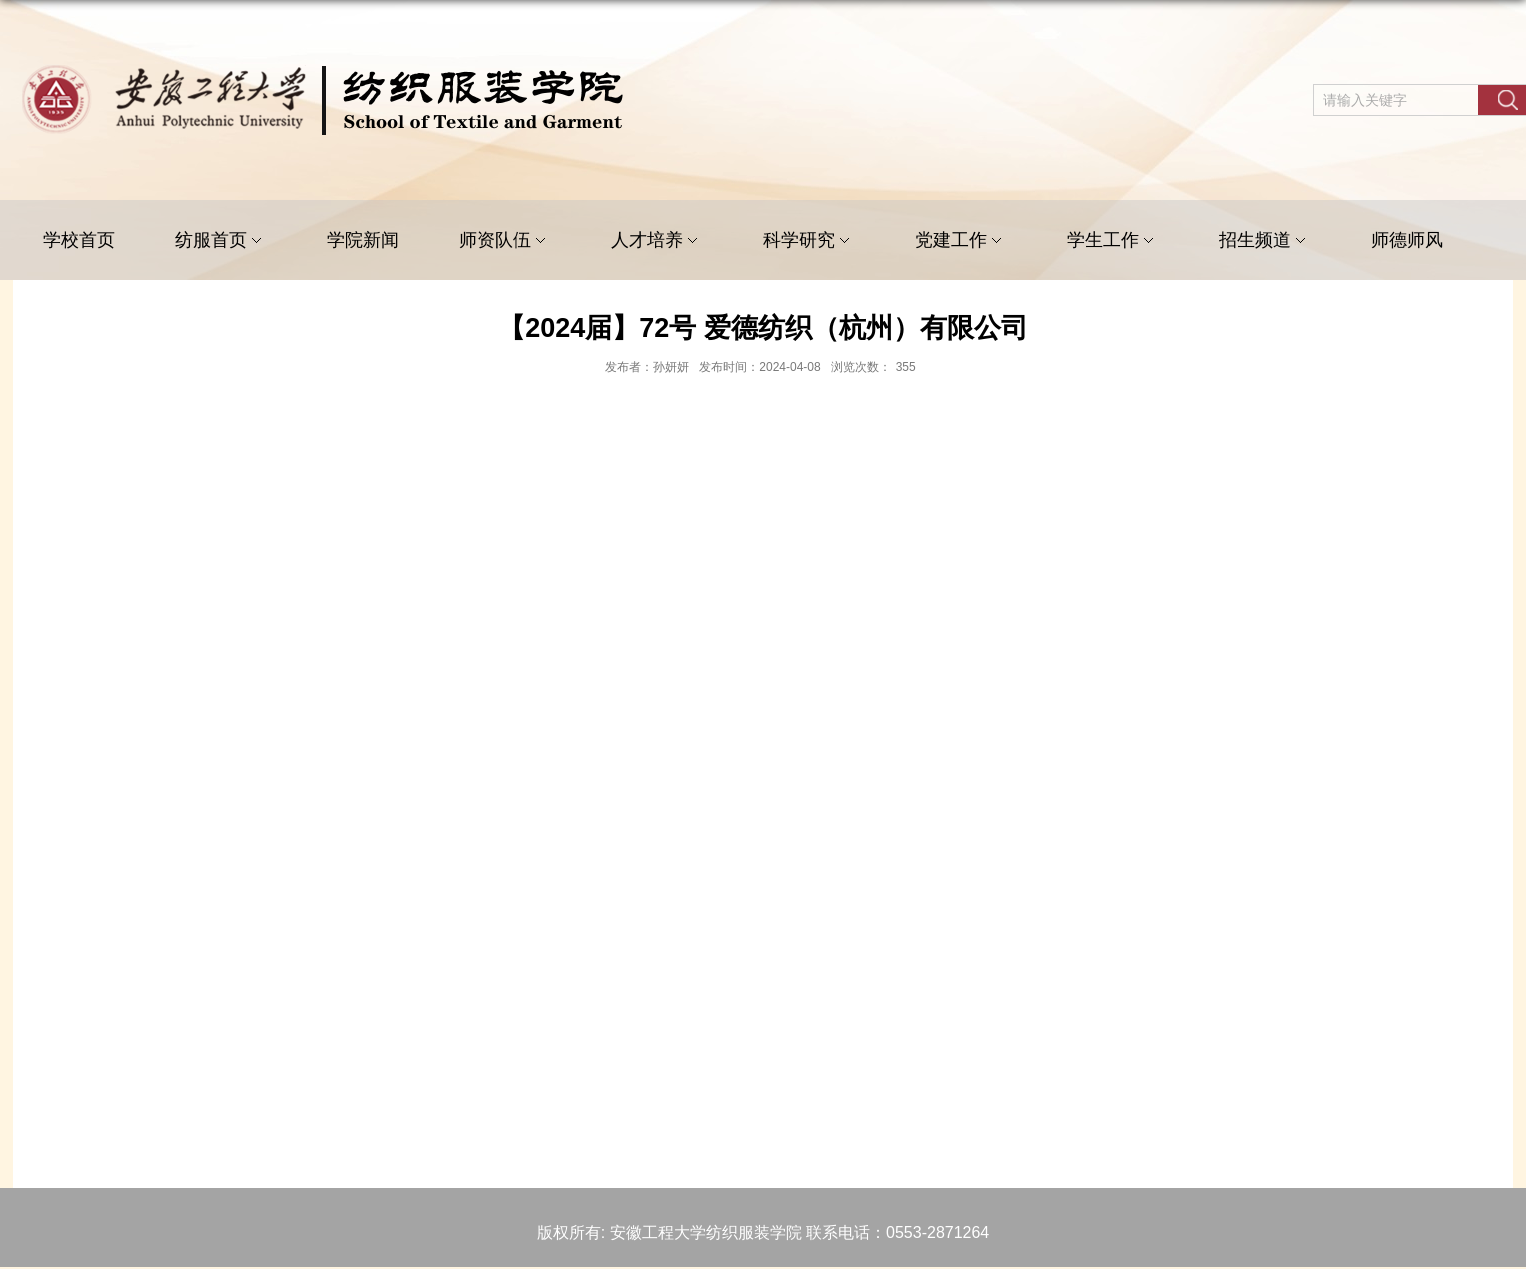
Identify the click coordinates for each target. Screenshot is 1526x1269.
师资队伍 (505, 240)
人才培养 (657, 240)
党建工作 (961, 240)
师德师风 (1407, 240)
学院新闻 (363, 240)
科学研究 (809, 240)
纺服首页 (221, 240)
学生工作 (1113, 240)
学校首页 (79, 240)
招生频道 (1265, 240)
